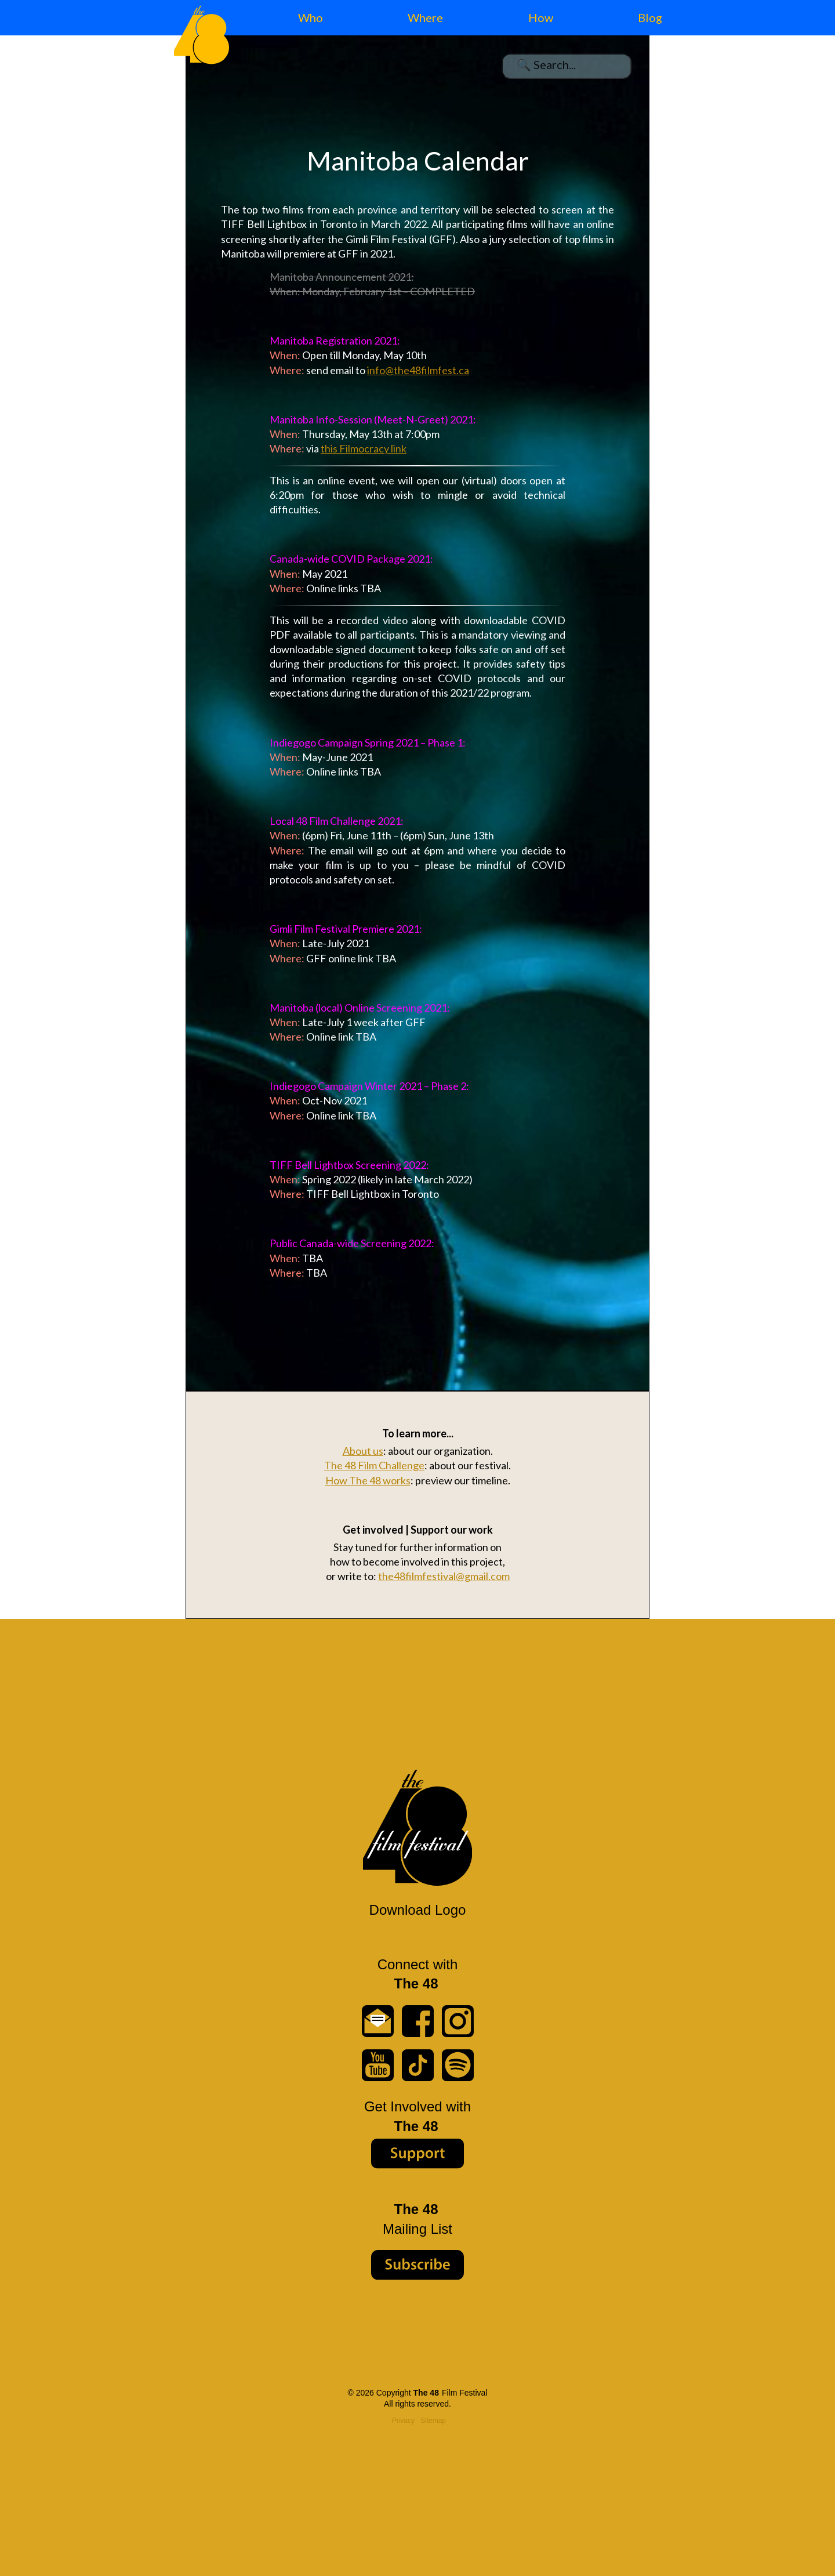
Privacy (403, 2420)
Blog (650, 17)
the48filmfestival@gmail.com (444, 1576)
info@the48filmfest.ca (418, 370)
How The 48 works (368, 1480)
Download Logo (417, 1910)
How (540, 17)
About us (363, 1450)
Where (425, 17)
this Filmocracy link (363, 448)
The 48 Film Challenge (374, 1465)
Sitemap (433, 2420)
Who (310, 17)
